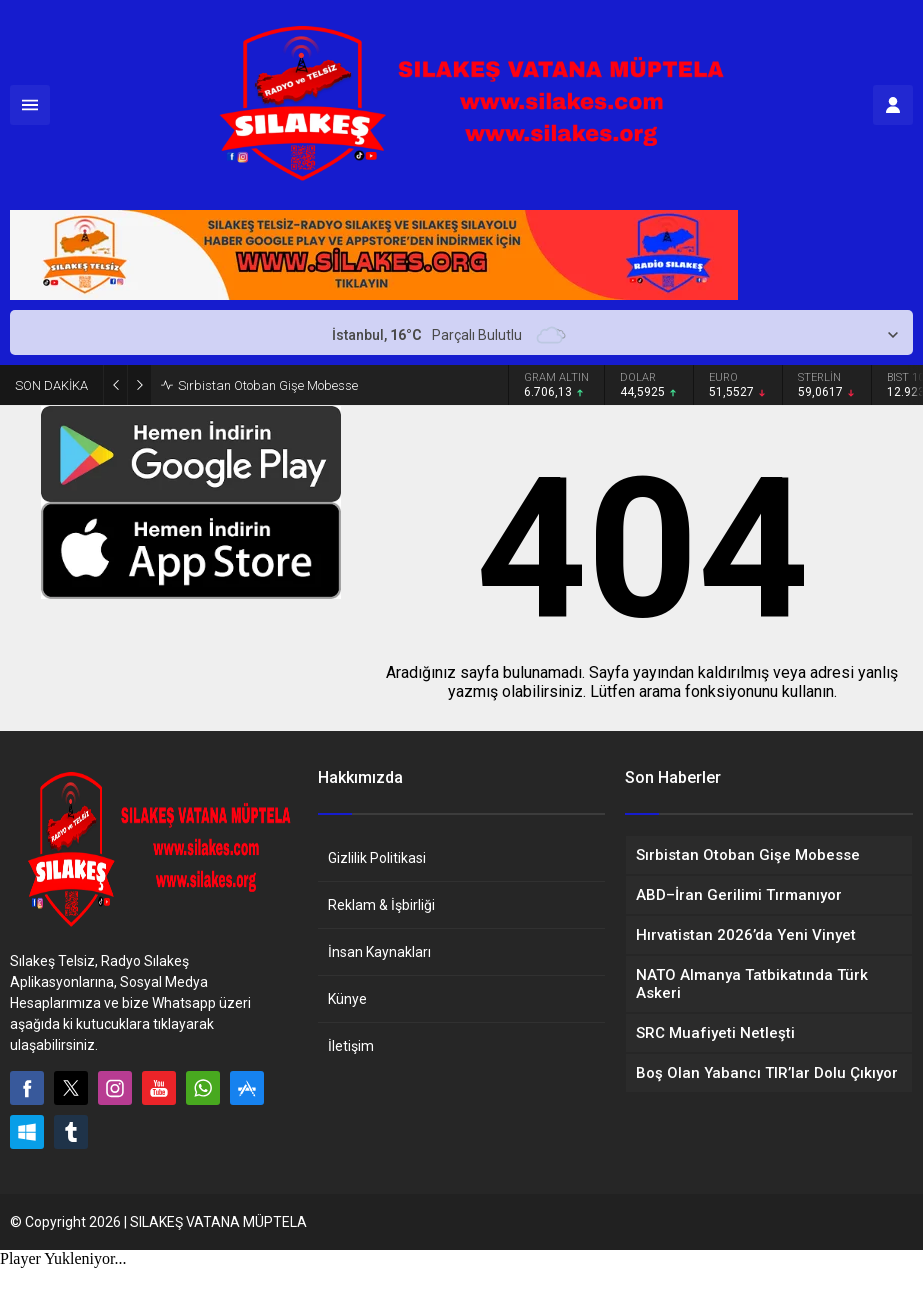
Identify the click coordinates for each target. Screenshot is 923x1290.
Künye (347, 999)
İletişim (351, 1046)
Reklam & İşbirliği (381, 905)
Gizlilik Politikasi (377, 858)
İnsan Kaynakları (379, 952)
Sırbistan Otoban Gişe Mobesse (268, 385)
